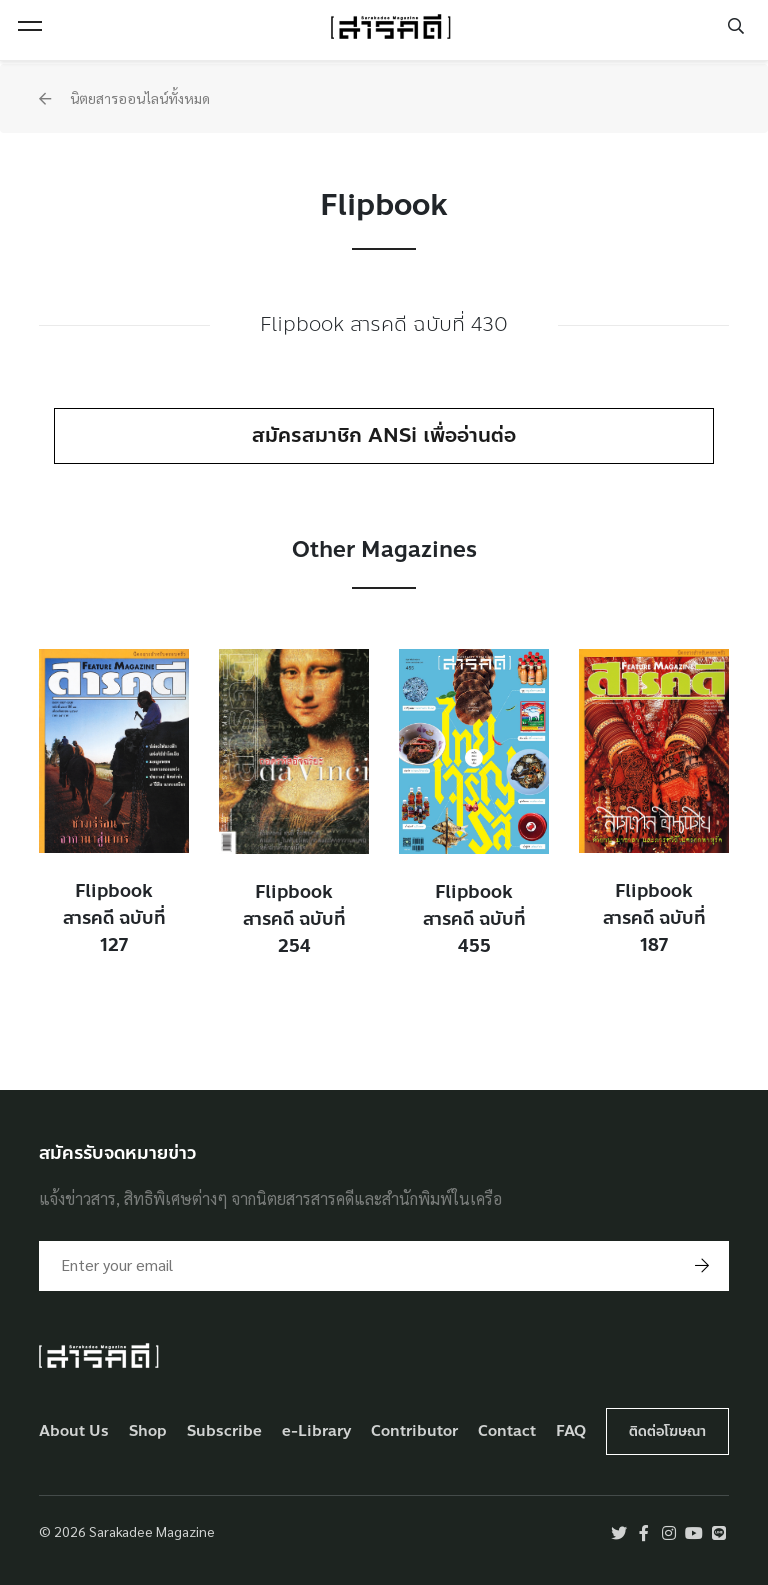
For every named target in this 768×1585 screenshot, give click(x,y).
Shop (148, 1431)
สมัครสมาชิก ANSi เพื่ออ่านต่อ (384, 435)
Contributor (414, 1431)
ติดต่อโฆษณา (667, 1431)
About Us (74, 1431)
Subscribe (224, 1431)
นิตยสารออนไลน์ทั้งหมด (124, 98)
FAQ (571, 1431)
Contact (507, 1431)
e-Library (317, 1431)
